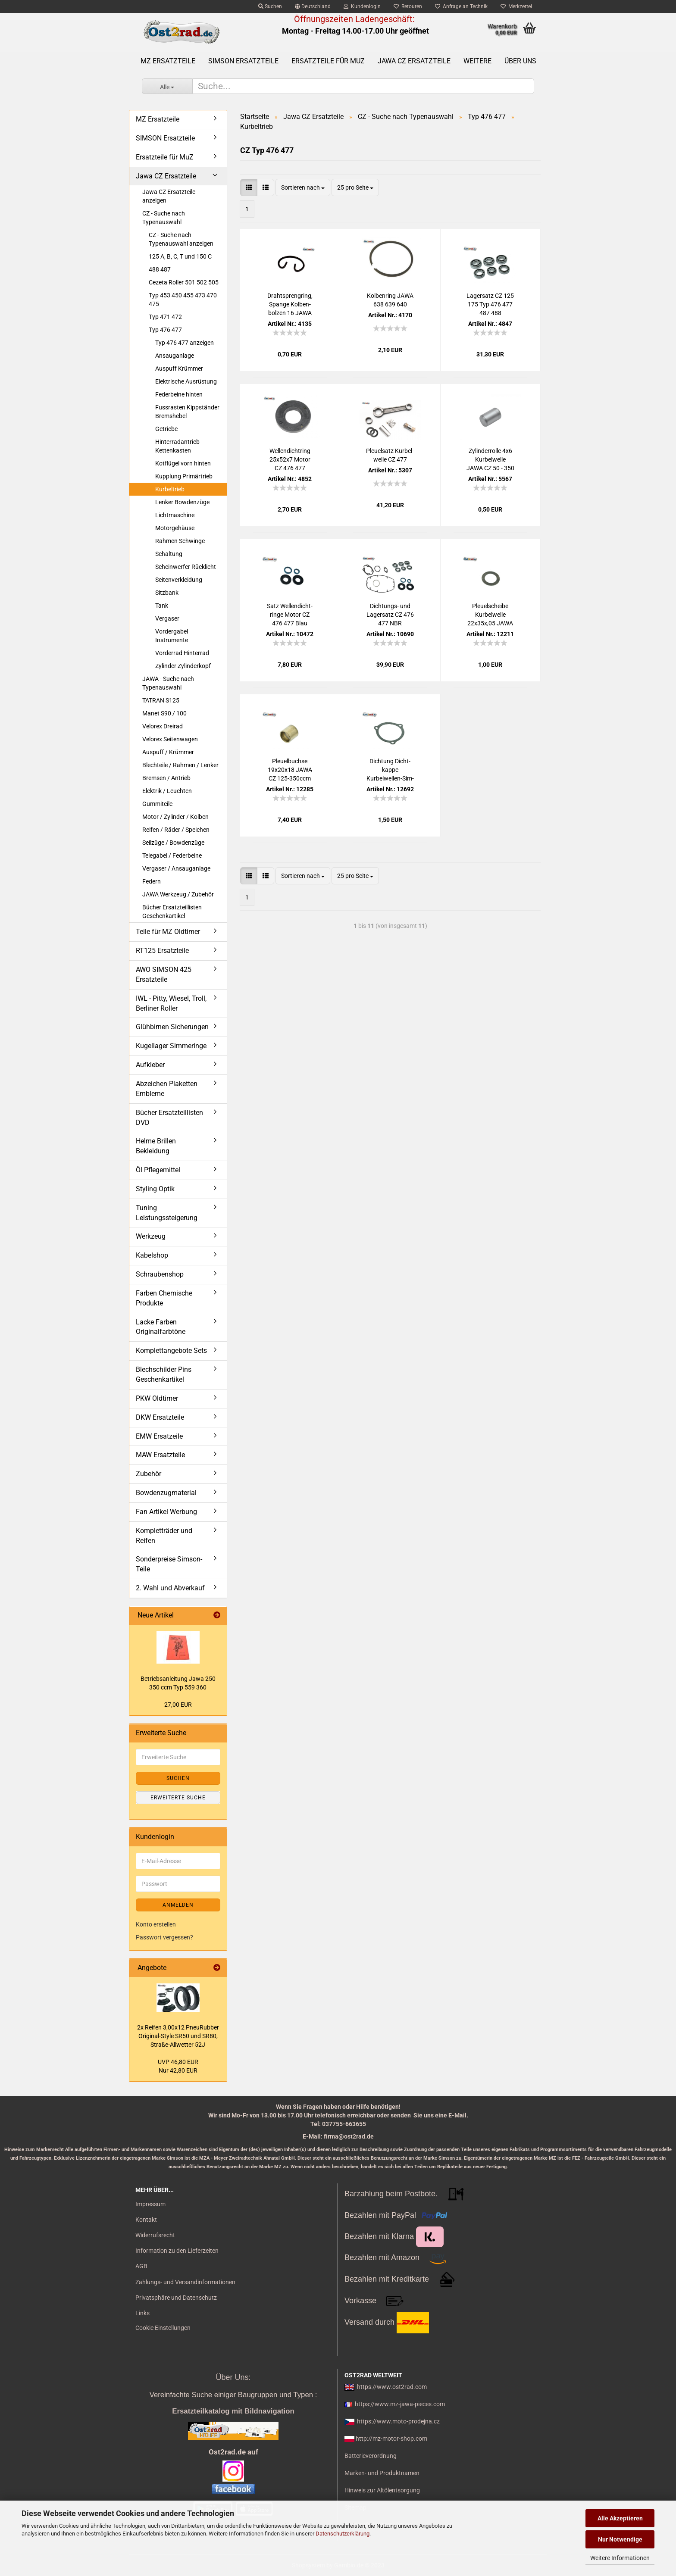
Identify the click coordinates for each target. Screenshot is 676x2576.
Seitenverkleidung (178, 579)
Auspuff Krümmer (179, 368)
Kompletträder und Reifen (164, 1536)
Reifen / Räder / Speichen (176, 829)
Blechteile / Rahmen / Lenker (180, 765)
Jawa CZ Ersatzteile (414, 61)
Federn (151, 881)
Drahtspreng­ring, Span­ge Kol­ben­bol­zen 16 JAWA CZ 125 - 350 (290, 304)
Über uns (520, 61)
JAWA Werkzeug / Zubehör (178, 894)
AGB (141, 2266)
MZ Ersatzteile (168, 61)
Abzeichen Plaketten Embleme (166, 1089)
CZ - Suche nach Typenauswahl (163, 217)
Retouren (408, 6)
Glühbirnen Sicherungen (172, 1027)
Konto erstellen (156, 1924)
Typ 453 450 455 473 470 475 (183, 299)
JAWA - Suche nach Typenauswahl (168, 683)
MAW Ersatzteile (160, 1455)
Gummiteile (157, 803)
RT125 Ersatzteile (162, 950)
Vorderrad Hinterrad (182, 652)
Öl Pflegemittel (158, 1170)
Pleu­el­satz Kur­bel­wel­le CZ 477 (390, 455)
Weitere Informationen (620, 2557)
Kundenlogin (362, 6)
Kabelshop (152, 1255)
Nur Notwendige (620, 2539)
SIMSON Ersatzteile (243, 61)
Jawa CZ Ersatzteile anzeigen (168, 196)
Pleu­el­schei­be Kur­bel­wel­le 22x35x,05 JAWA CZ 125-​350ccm (490, 615)
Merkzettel (516, 6)
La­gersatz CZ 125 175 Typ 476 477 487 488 (490, 304)
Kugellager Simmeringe (171, 1046)
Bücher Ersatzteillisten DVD (169, 1117)
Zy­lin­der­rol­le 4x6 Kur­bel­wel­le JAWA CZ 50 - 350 (490, 459)
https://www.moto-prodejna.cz (398, 2421)
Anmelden (178, 1905)
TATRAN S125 (160, 700)
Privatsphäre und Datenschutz (176, 2297)
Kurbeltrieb (170, 489)
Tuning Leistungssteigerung (166, 1213)
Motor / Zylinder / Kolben (175, 816)
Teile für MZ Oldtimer (168, 931)
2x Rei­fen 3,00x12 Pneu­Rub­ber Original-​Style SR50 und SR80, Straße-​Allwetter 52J (178, 2036)
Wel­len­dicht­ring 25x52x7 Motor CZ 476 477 (289, 459)
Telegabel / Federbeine (172, 855)
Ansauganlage (174, 355)
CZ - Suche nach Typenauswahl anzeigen (181, 239)
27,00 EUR (178, 1704)
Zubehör (148, 1474)
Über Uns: (233, 2377)
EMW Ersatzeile (159, 1436)
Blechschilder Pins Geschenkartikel (163, 1374)
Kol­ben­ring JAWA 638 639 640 (390, 300)
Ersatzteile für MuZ (328, 61)
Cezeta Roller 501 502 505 (184, 282)
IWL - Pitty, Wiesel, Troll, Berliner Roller (171, 1003)
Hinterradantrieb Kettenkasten (177, 446)
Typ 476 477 (165, 329)
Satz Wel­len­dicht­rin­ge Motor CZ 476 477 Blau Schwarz (290, 615)
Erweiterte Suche (178, 1798)
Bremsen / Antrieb (166, 777)
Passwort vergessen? (164, 1937)
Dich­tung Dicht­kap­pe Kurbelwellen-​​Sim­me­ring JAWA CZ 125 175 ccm (390, 770)
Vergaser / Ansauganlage (176, 868)
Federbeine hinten (179, 394)
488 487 (160, 269)
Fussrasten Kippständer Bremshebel (187, 411)
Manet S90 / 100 (164, 713)
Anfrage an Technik (461, 6)
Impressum (150, 2204)
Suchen (270, 6)
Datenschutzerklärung (342, 2533)
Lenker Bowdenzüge (182, 502)
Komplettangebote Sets (171, 1350)
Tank (161, 605)
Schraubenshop (160, 1274)
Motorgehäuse (174, 528)
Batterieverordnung (370, 2455)
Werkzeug (151, 1236)
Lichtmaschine (174, 515)
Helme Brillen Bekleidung (156, 1146)
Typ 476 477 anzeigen (184, 342)
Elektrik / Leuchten (167, 790)
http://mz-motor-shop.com (391, 2438)
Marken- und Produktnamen (381, 2473)
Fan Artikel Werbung (166, 1512)
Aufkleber (150, 1065)
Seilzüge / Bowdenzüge (173, 842)
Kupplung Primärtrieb (184, 476)
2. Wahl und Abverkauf (170, 1588)
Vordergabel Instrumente (171, 635)
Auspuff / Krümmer (168, 752)
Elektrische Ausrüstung (186, 381)
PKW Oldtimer (157, 1398)
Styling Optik (155, 1189)
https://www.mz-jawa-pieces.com (400, 2404)
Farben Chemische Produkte (164, 1298)
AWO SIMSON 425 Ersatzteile (163, 974)
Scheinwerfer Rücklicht (185, 566)
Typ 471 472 (165, 316)
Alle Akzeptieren (620, 2518)
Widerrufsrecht (155, 2235)
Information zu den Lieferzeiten (177, 2250)
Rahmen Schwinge (180, 540)
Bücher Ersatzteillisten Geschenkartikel (172, 911)
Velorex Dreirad (162, 726)
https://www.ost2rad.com (392, 2386)
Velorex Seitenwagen (170, 739)
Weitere (477, 61)
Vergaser (167, 618)
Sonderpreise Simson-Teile (169, 1564)
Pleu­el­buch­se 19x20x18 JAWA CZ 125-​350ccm (290, 770)
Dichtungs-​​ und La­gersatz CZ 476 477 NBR (390, 615)
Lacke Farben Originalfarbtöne (160, 1327)
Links (142, 2313)
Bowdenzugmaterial (166, 1493)
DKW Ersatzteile (160, 1417)
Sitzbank (166, 592)
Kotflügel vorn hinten (183, 463)
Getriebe (166, 428)
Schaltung (168, 553)
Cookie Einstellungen (163, 2327)
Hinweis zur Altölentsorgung (382, 2490)
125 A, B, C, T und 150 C (180, 256)
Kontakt (146, 2219)
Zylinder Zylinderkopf (183, 665)
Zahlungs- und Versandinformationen (185, 2282)
